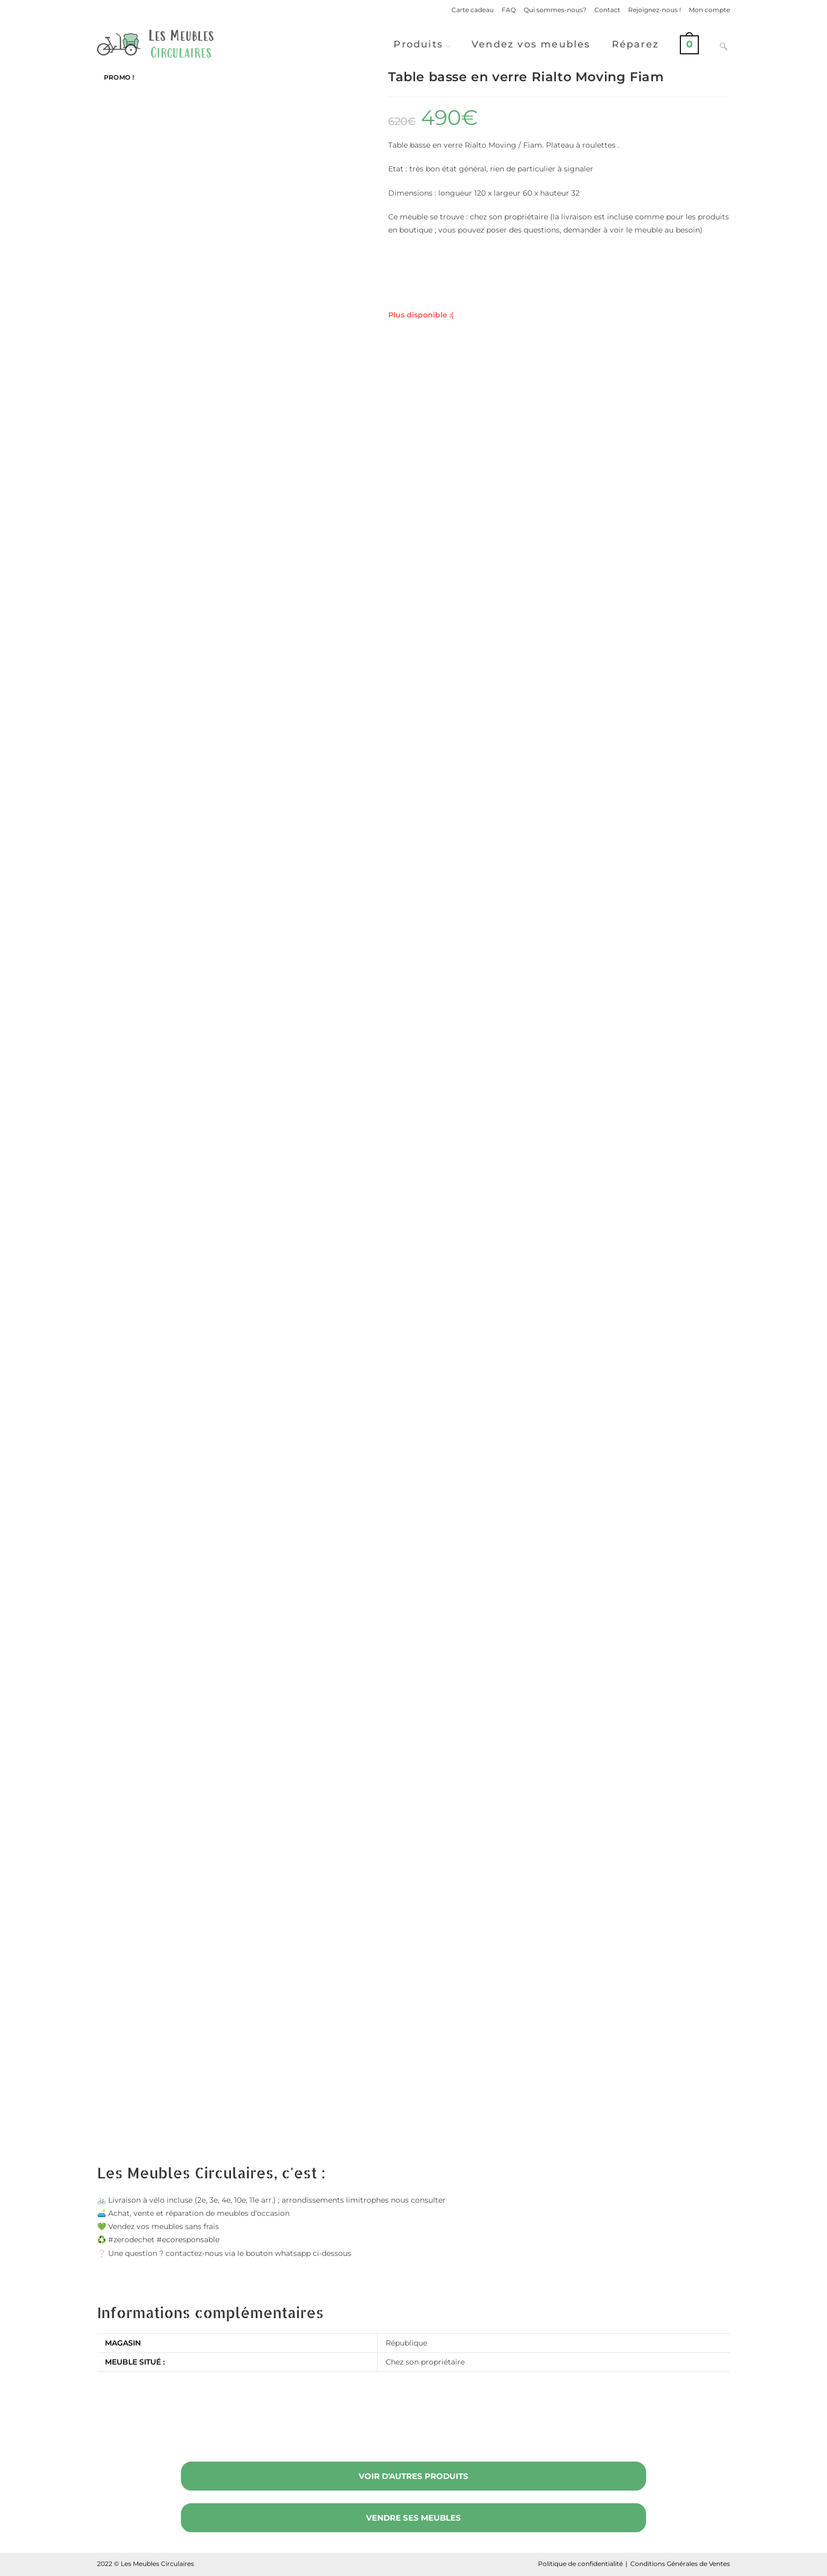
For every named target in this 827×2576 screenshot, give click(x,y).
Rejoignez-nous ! (654, 10)
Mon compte (709, 10)
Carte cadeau (472, 10)
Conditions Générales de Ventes (680, 2564)
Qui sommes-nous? (555, 10)
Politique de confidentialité (580, 2564)
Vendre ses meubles (413, 2518)
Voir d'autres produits (413, 2476)
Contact (607, 10)
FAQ (509, 10)
